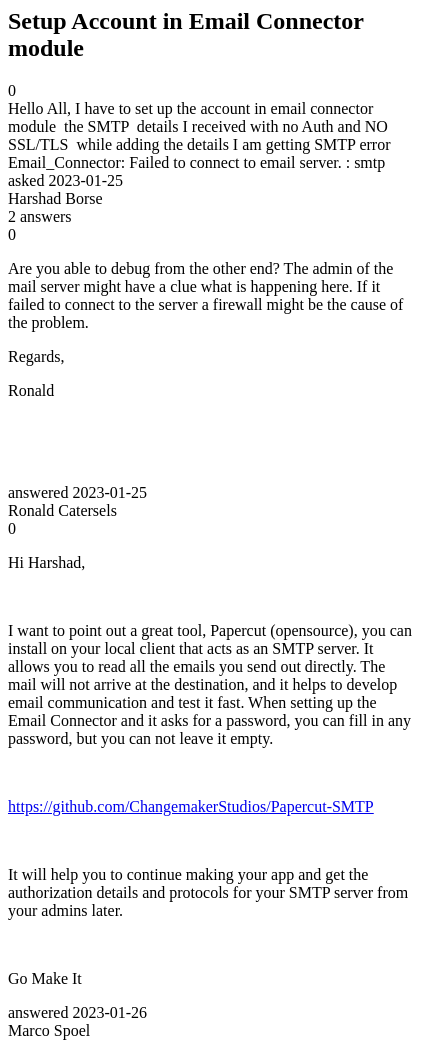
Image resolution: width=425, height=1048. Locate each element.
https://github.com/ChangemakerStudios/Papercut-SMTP (191, 806)
